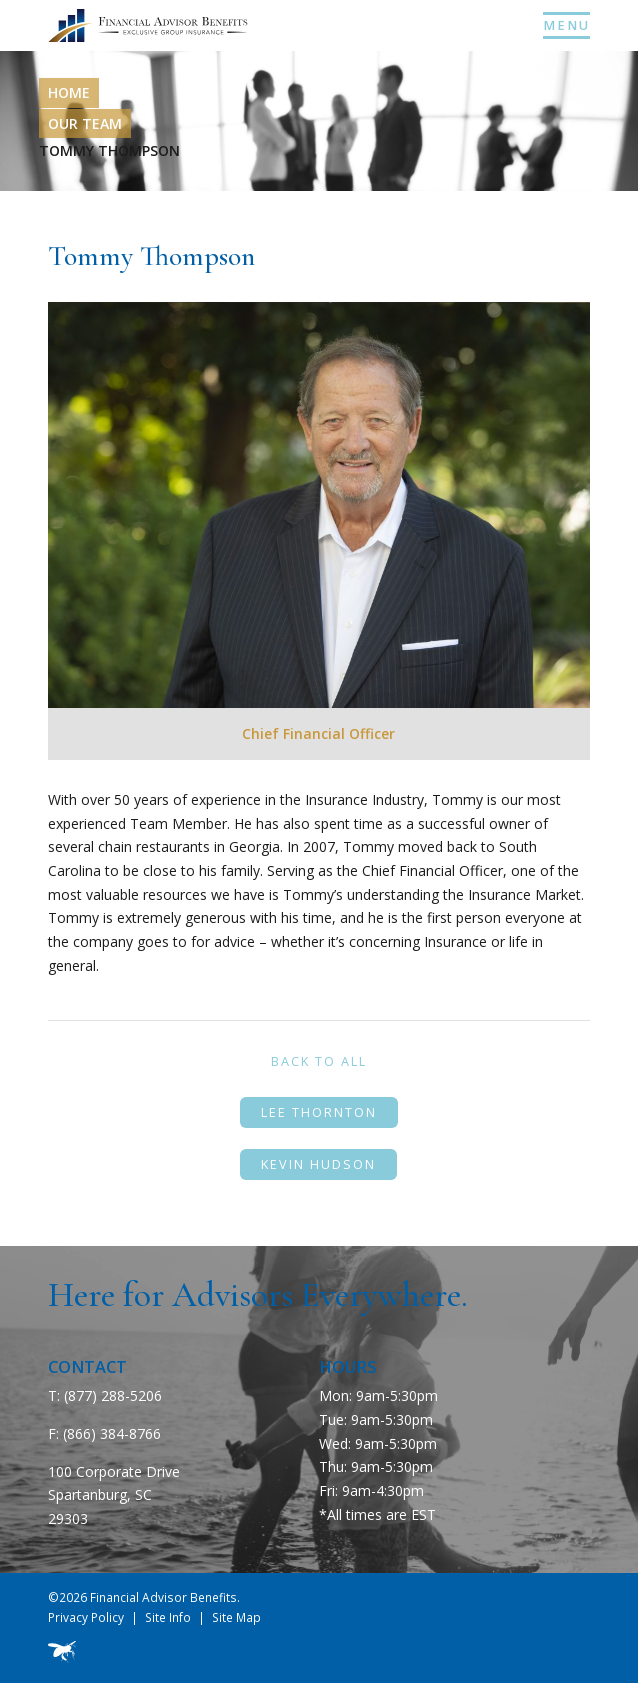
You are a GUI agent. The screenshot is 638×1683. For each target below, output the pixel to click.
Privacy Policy (86, 1617)
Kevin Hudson (318, 1164)
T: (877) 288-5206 (105, 1395)
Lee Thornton (319, 1112)
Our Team (85, 123)
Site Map (236, 1617)
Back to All (319, 1061)
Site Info (168, 1617)
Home (69, 92)
